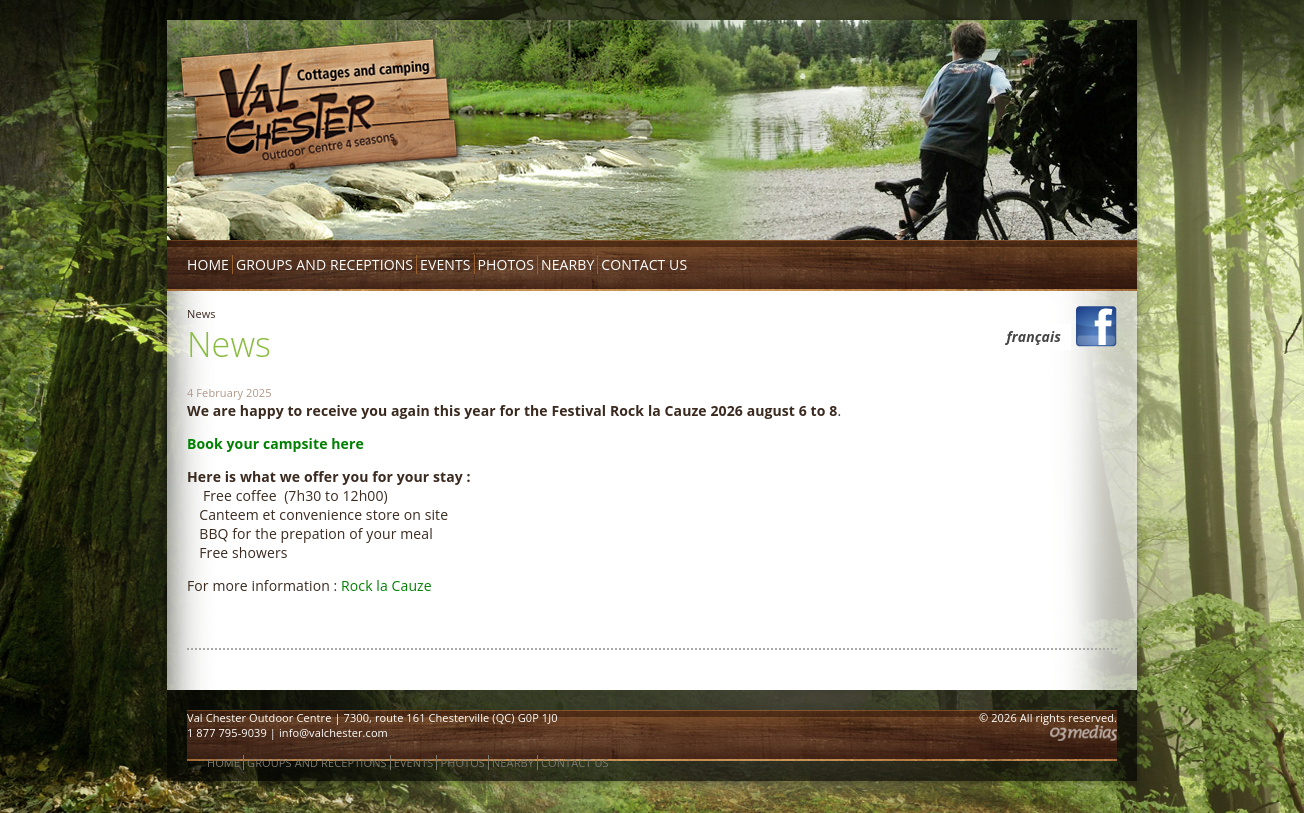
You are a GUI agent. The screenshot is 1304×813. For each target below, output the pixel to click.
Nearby (567, 264)
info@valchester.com (333, 732)
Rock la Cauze (386, 585)
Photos (506, 264)
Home (208, 264)
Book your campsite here (277, 443)
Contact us (644, 264)
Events (445, 264)
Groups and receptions (324, 264)
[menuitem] (1029, 337)
